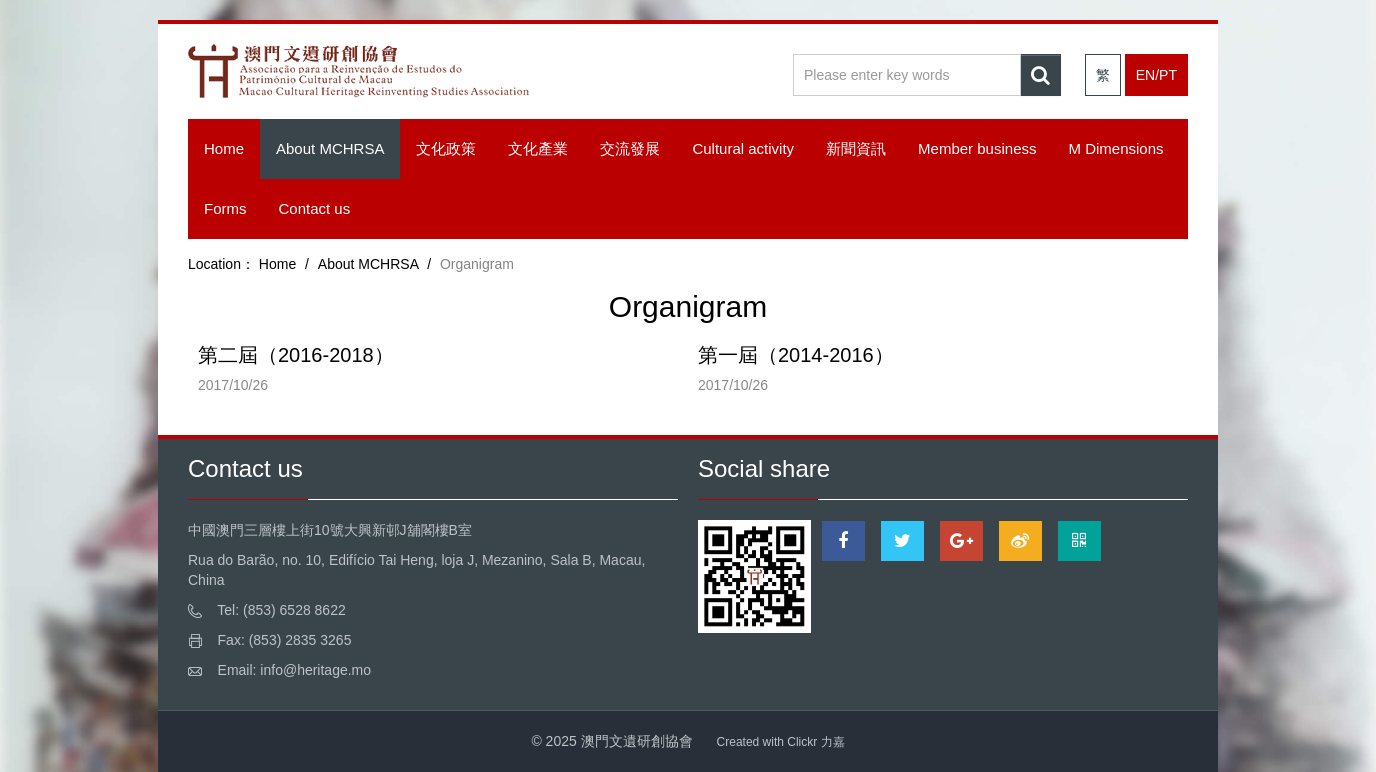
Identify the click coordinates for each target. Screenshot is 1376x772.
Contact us (315, 208)
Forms (225, 208)
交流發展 (630, 148)
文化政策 (446, 148)
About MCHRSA (330, 148)
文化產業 (538, 148)
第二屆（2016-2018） (296, 355)
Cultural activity (743, 148)
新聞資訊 (856, 148)
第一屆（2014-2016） (796, 355)
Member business (977, 148)
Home (224, 148)
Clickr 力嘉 (815, 742)
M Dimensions (1115, 148)
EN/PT (1156, 75)
